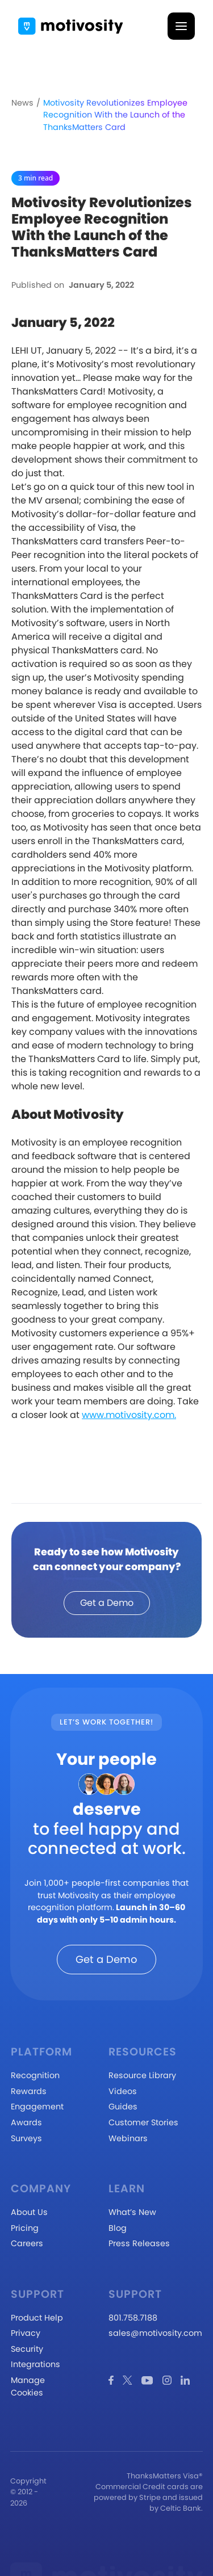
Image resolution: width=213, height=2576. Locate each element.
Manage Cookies (28, 2386)
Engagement (37, 2106)
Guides (122, 2106)
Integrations (35, 2364)
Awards (26, 2122)
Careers (27, 2243)
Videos (122, 2091)
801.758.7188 (132, 2317)
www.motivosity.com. (129, 1414)
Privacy (25, 2333)
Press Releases (139, 2243)
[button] (181, 26)
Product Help (37, 2317)
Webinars (128, 2138)
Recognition (35, 2075)
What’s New (132, 2212)
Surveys (26, 2138)
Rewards (29, 2091)
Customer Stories (143, 2122)
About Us (29, 2212)
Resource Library (142, 2075)
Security (27, 2349)
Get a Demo (106, 1602)
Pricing (25, 2228)
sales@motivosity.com (155, 2333)
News (22, 102)
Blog (117, 2228)
